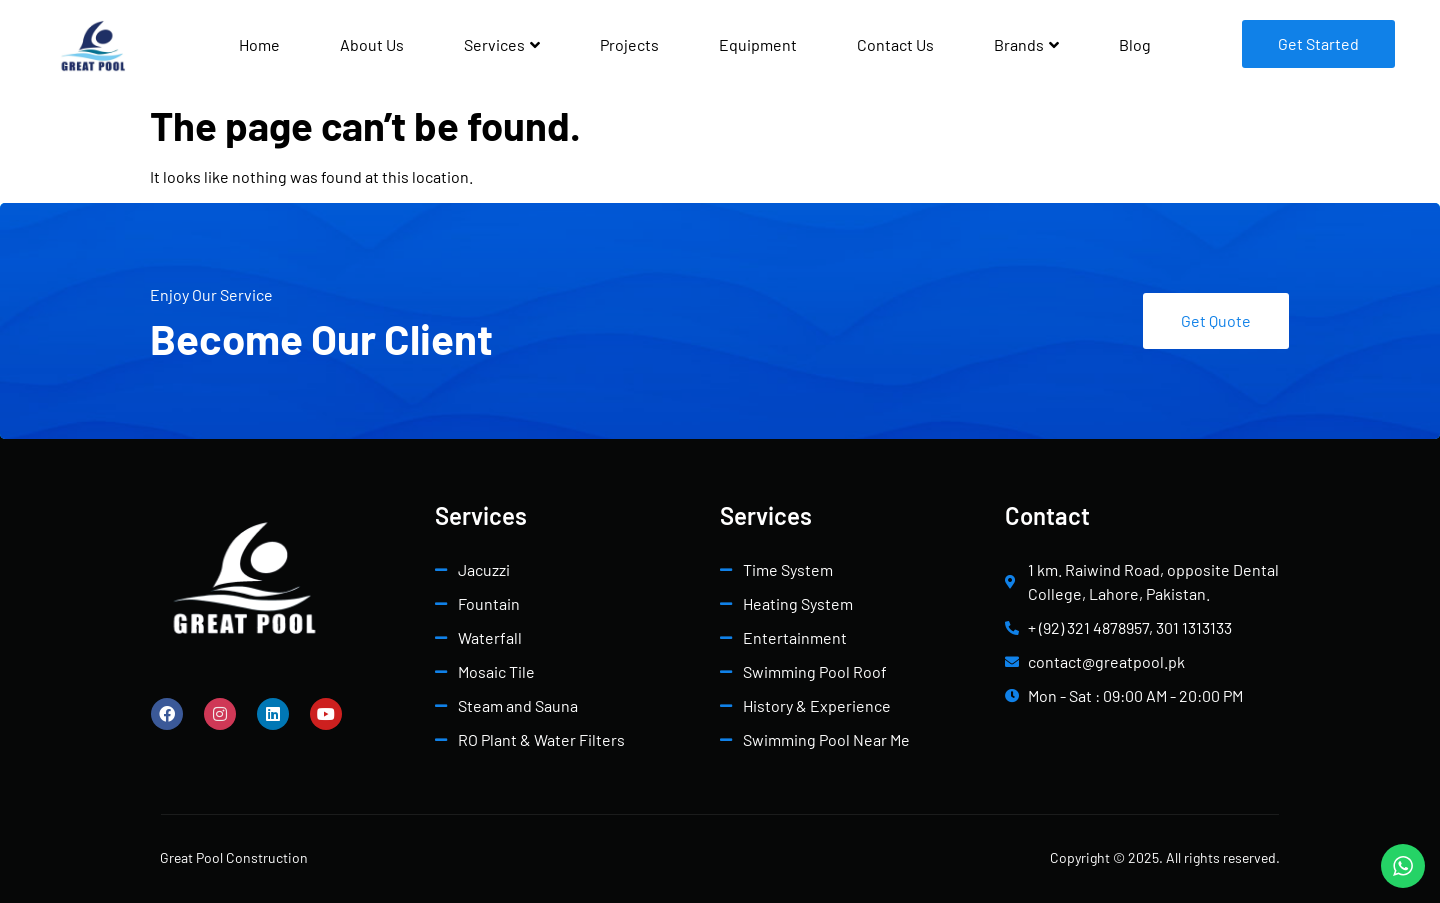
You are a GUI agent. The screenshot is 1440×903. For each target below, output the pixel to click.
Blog (1135, 44)
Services (502, 44)
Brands (1026, 44)
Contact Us (895, 44)
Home (259, 44)
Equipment (758, 44)
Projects (629, 44)
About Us (372, 44)
